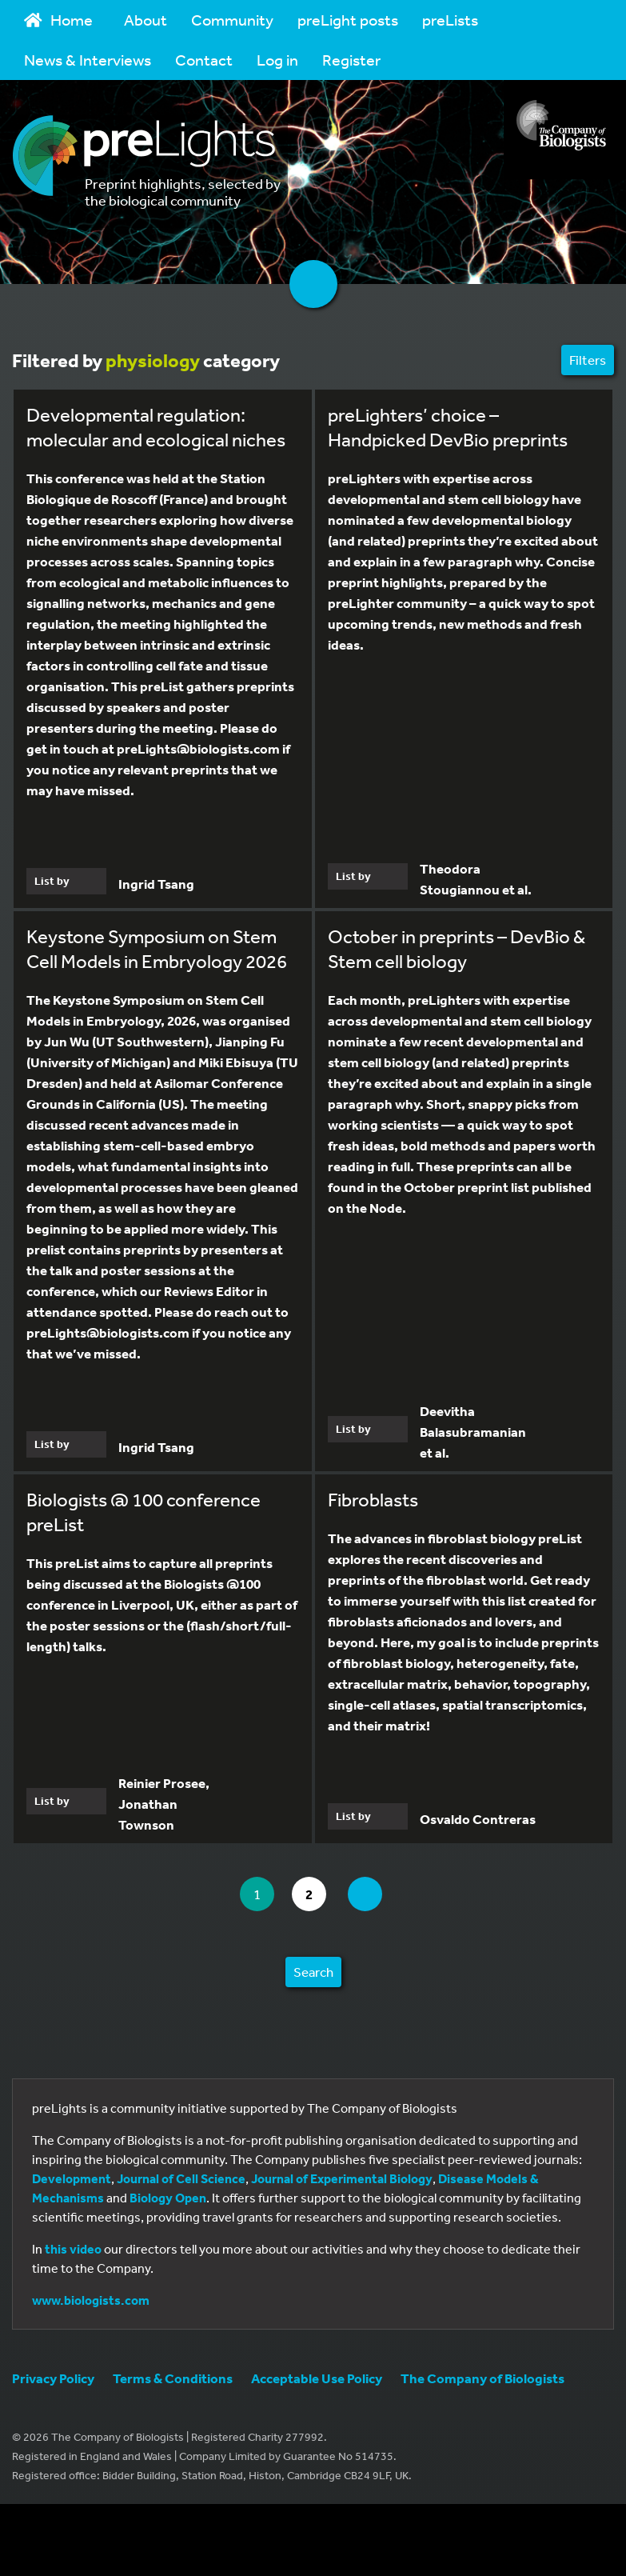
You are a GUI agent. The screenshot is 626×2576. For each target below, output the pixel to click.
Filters (587, 359)
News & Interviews (87, 59)
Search (313, 1973)
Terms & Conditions (173, 2379)
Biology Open (168, 2199)
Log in (277, 59)
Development (71, 2180)
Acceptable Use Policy (316, 2379)
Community (232, 19)
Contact (204, 59)
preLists (450, 19)
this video (73, 2250)
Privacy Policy (53, 2379)
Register (351, 59)
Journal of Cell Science (181, 2180)
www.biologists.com (91, 2302)
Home (58, 19)
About (145, 19)
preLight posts (347, 19)
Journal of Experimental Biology (342, 2180)
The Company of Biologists (482, 2379)
